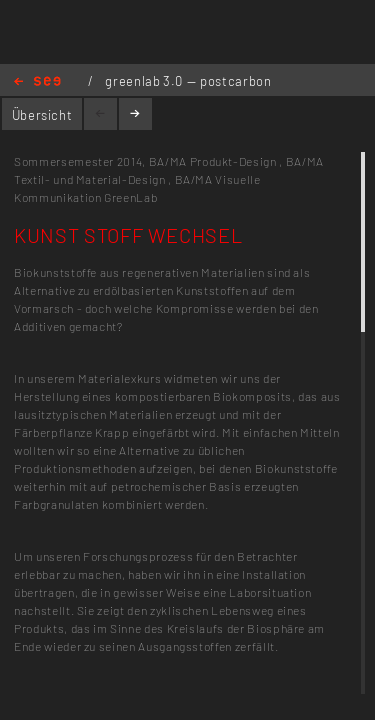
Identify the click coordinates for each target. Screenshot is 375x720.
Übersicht (42, 115)
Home (37, 82)
